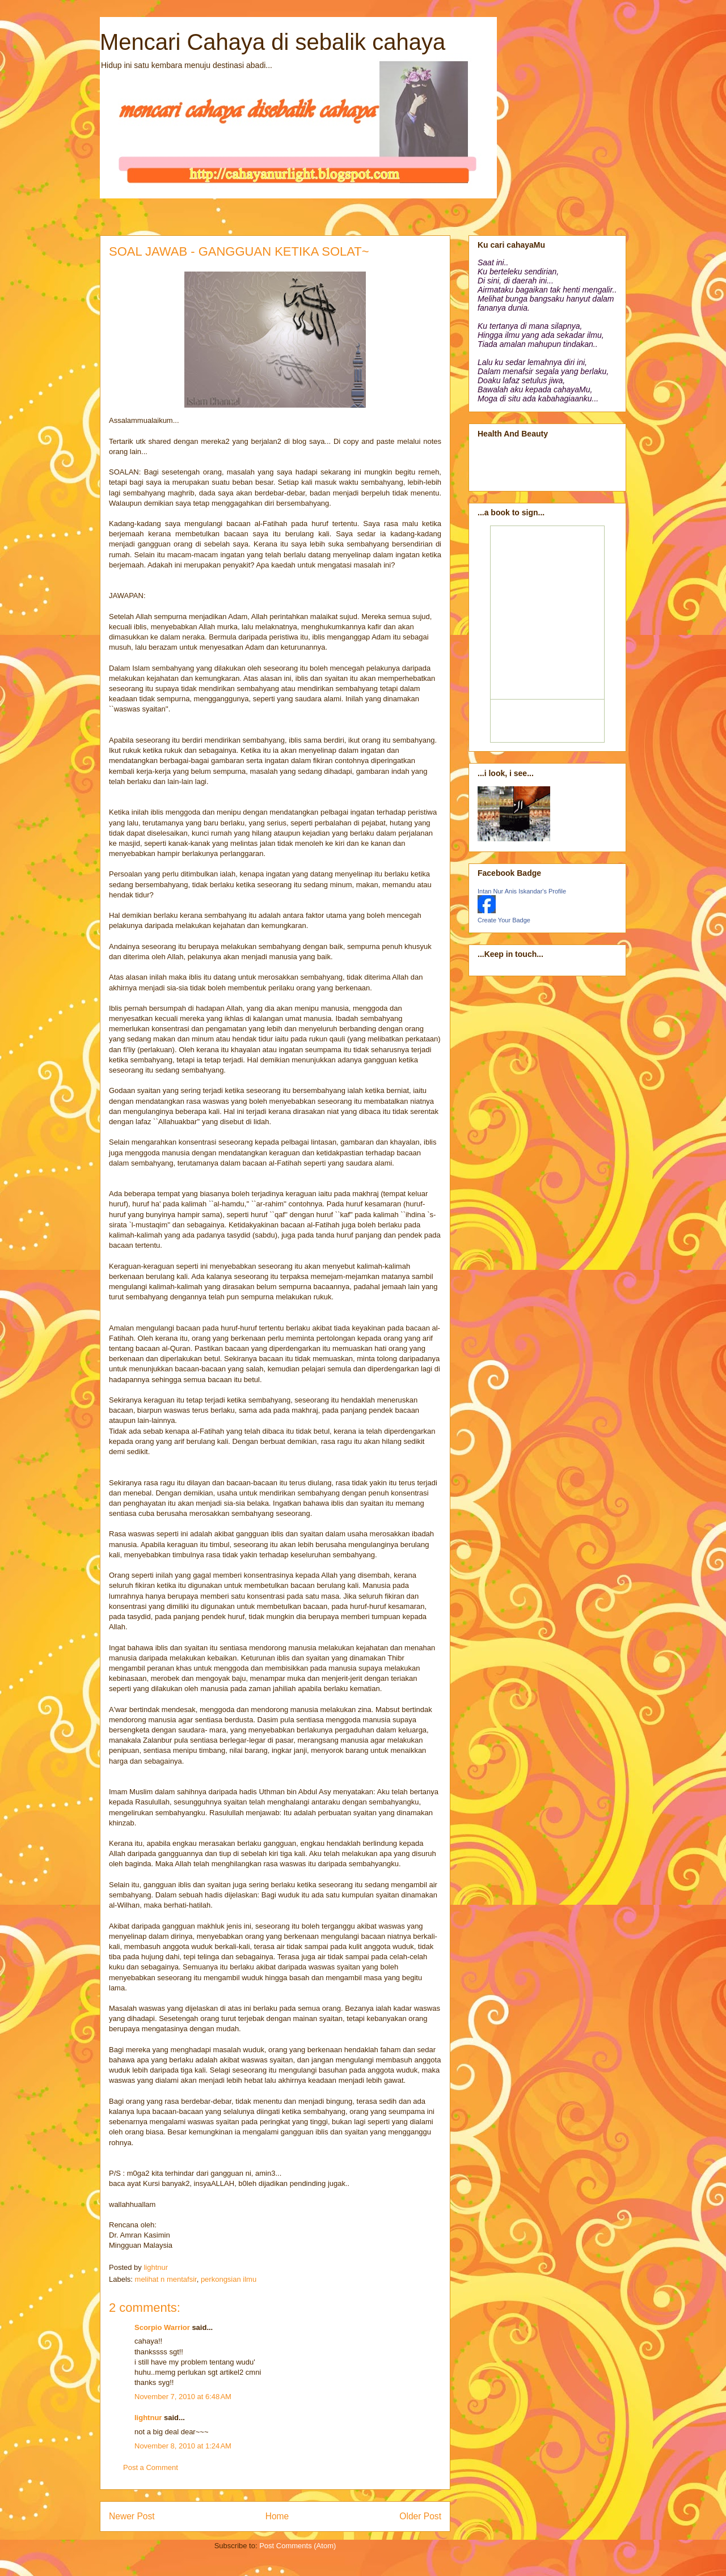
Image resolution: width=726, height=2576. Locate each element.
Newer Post (132, 2516)
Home (277, 2516)
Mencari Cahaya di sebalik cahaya (272, 41)
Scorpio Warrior (162, 2327)
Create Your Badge (504, 920)
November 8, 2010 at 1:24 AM (182, 2446)
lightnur (148, 2417)
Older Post (420, 2516)
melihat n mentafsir (166, 2279)
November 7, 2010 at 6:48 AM (182, 2396)
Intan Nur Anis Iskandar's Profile (522, 891)
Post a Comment (150, 2467)
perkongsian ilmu (228, 2279)
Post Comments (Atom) (297, 2545)
